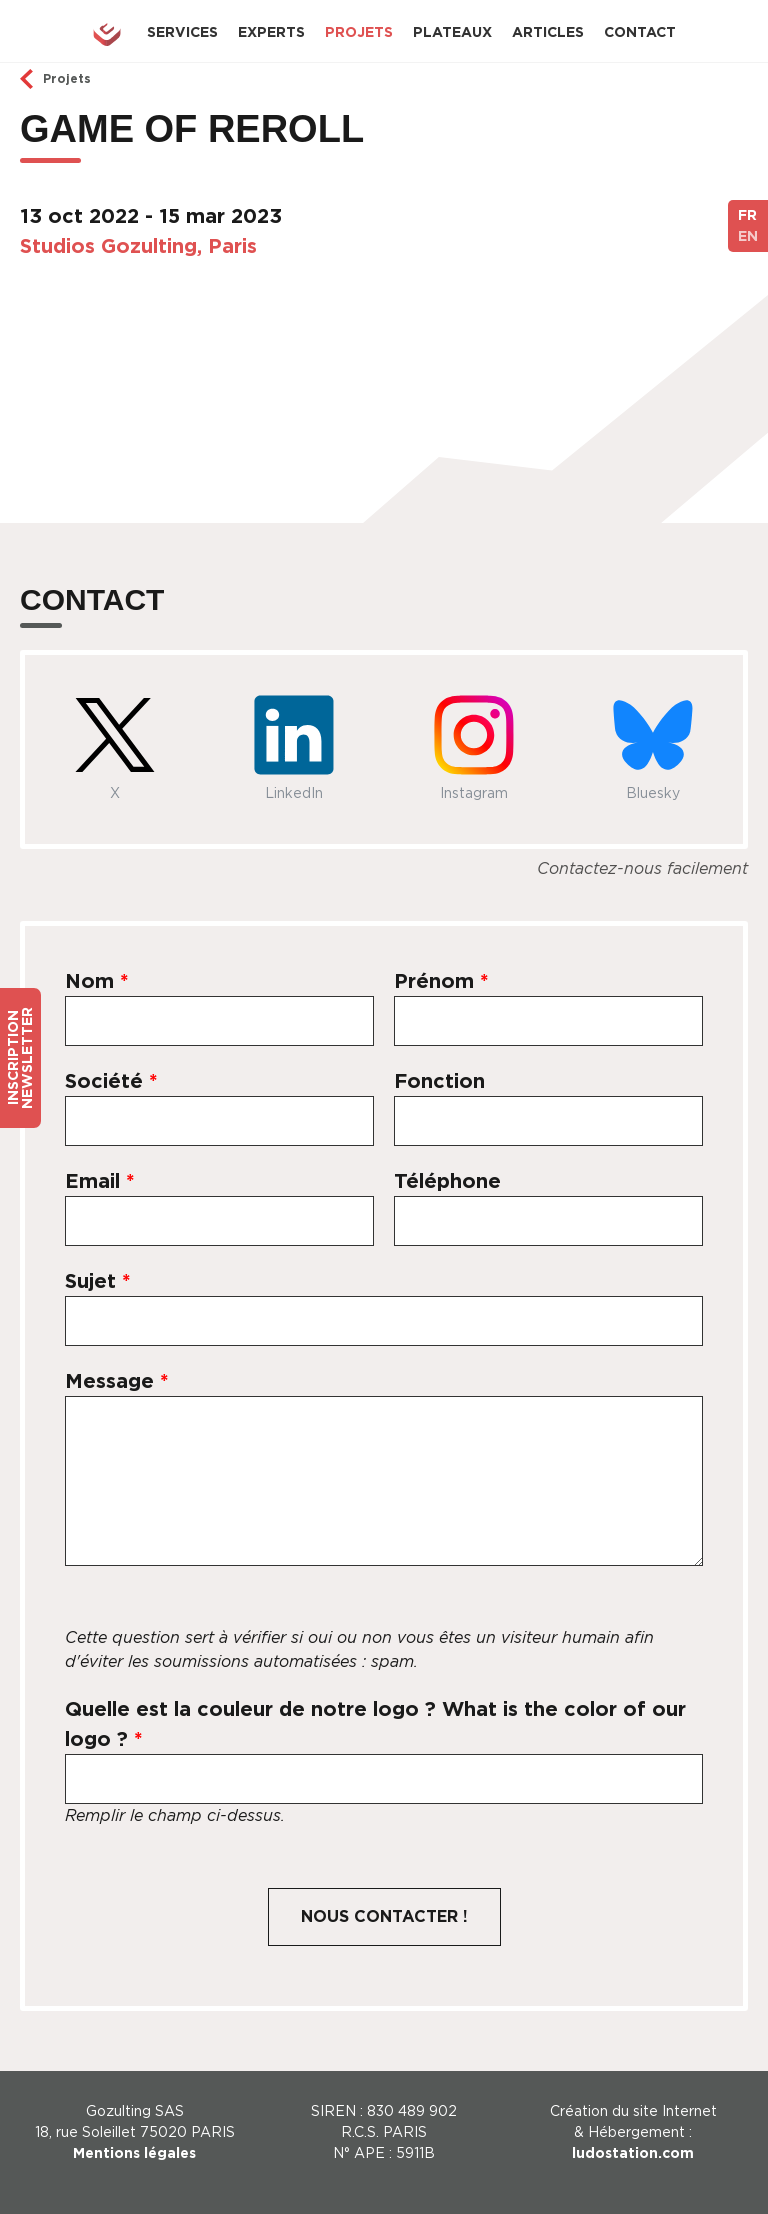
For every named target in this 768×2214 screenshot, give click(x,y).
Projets (359, 32)
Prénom (441, 981)
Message (117, 1381)
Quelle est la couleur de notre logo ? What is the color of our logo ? (375, 1724)
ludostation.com (633, 2153)
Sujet (98, 1281)
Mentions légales (134, 2153)
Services (182, 32)
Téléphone (447, 1181)
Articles (548, 32)
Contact (640, 32)
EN (748, 236)
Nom (97, 981)
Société (111, 1081)
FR (747, 215)
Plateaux (452, 32)
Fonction (439, 1081)
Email (100, 1181)
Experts (271, 32)
